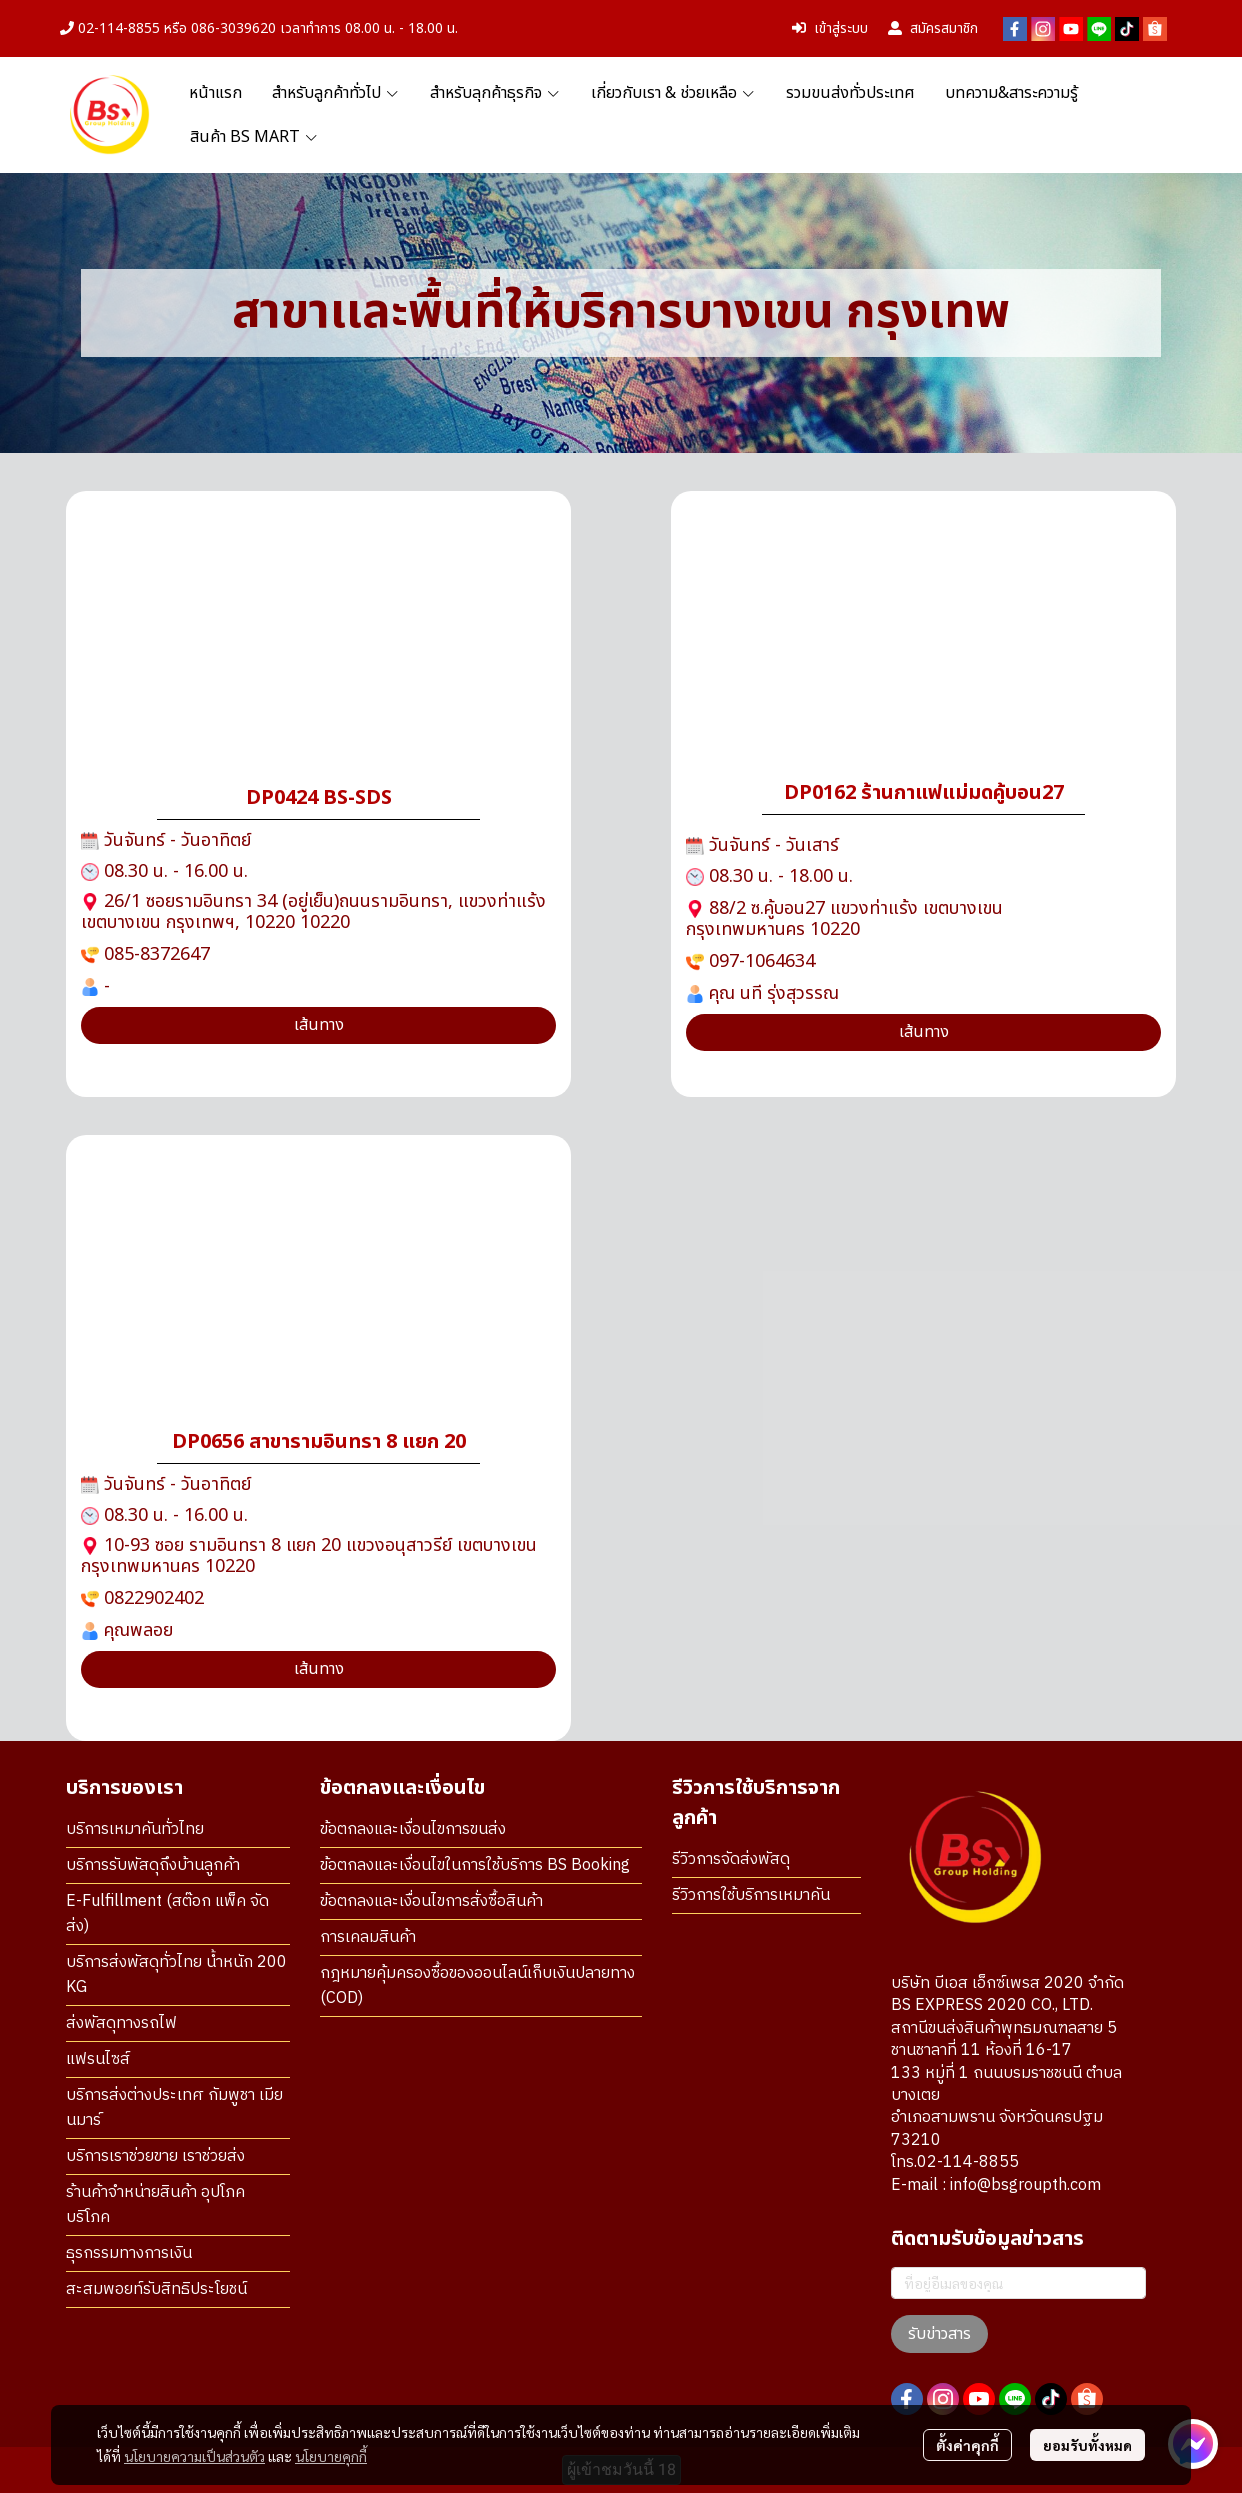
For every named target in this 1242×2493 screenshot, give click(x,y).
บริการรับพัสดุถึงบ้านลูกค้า (153, 1865)
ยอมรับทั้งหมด (1087, 2445)
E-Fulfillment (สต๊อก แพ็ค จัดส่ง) (167, 1914)
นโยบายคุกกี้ (331, 2456)
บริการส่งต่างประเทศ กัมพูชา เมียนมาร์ (174, 2108)
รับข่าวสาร (939, 2334)
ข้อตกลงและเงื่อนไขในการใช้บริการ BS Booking (475, 1865)
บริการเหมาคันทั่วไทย (135, 1829)
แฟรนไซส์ (98, 2059)
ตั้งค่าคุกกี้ (967, 2445)
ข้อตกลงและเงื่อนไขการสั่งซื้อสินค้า (431, 1901)
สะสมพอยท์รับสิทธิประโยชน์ (156, 2289)
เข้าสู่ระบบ (830, 28)
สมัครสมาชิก (933, 28)
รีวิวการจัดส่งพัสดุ (731, 1859)
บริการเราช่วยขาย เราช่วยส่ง (155, 2156)
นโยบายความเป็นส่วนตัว (194, 2456)
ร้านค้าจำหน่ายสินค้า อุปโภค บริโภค (155, 2205)
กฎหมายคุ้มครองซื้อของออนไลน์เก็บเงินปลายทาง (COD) (477, 1986)
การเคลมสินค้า (368, 1937)
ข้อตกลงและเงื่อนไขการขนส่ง (413, 1829)
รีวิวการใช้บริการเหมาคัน (751, 1895)
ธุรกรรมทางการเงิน (129, 2253)
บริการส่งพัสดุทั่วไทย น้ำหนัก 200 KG (176, 1975)
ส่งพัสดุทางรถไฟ (121, 2023)
